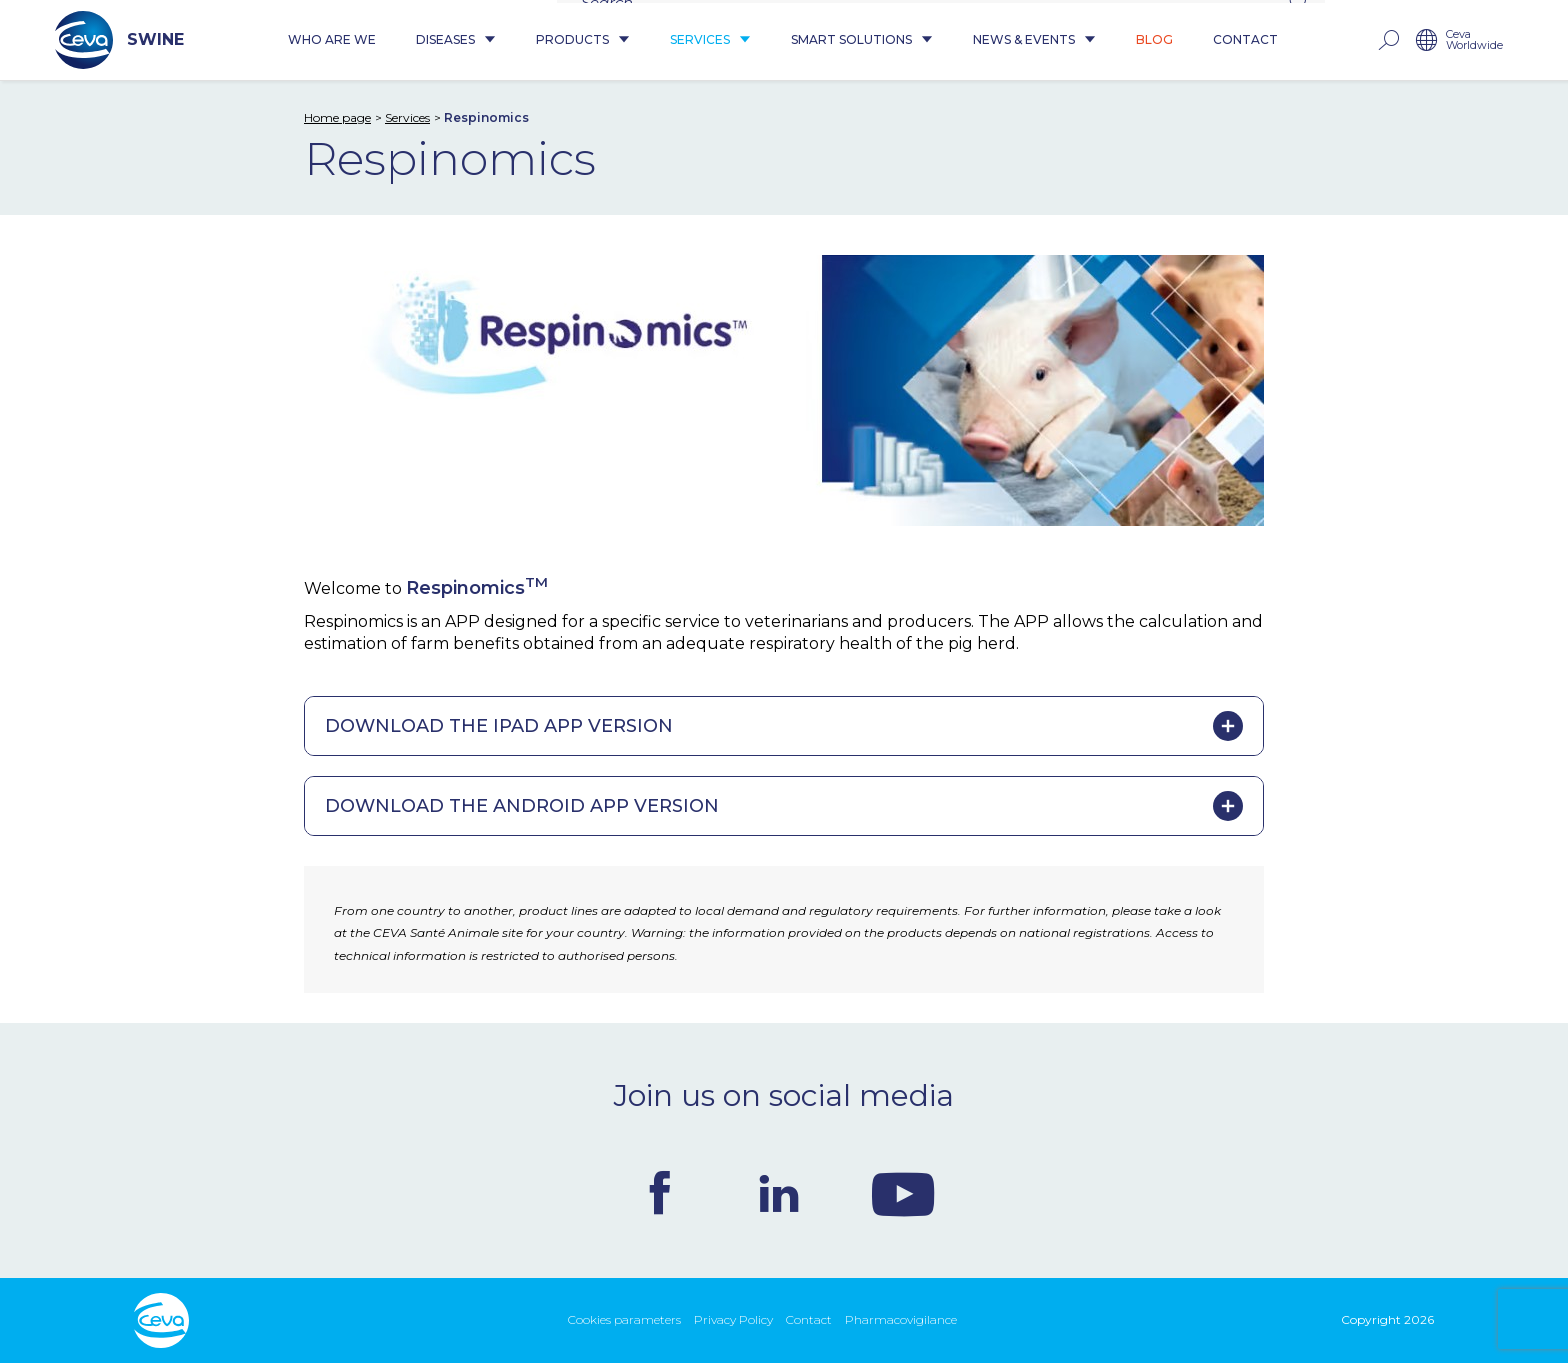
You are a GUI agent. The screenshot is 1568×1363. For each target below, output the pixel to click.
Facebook (660, 1193)
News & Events (1034, 40)
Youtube (903, 1193)
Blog (1154, 40)
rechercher (1388, 40)
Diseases (456, 40)
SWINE (119, 40)
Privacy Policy (733, 1319)
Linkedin (779, 1193)
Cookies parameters (624, 1319)
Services (710, 40)
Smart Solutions (862, 40)
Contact (1245, 40)
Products (583, 40)
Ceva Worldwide (1474, 40)
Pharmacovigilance (901, 1319)
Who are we (332, 40)
